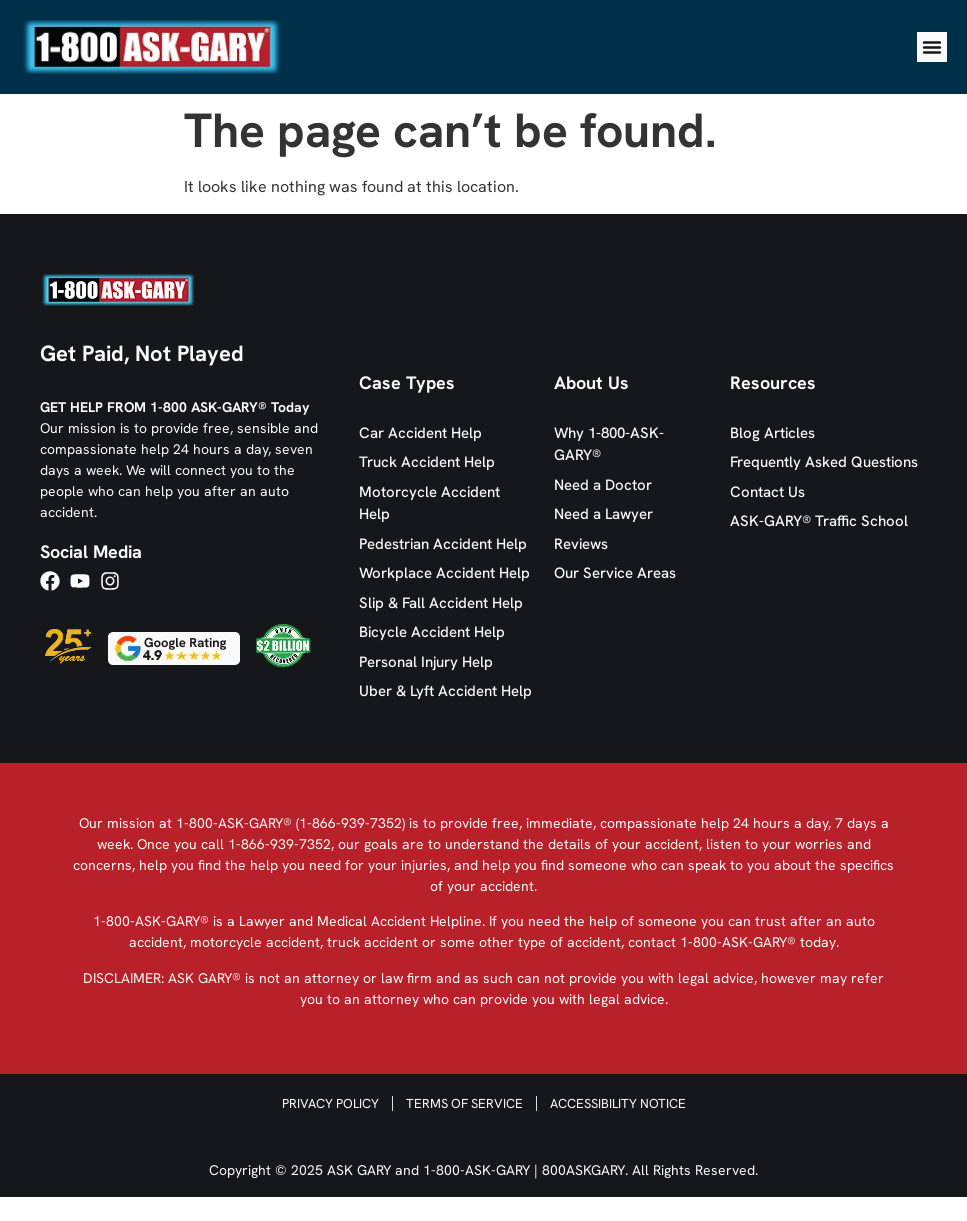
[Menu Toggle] (932, 47)
